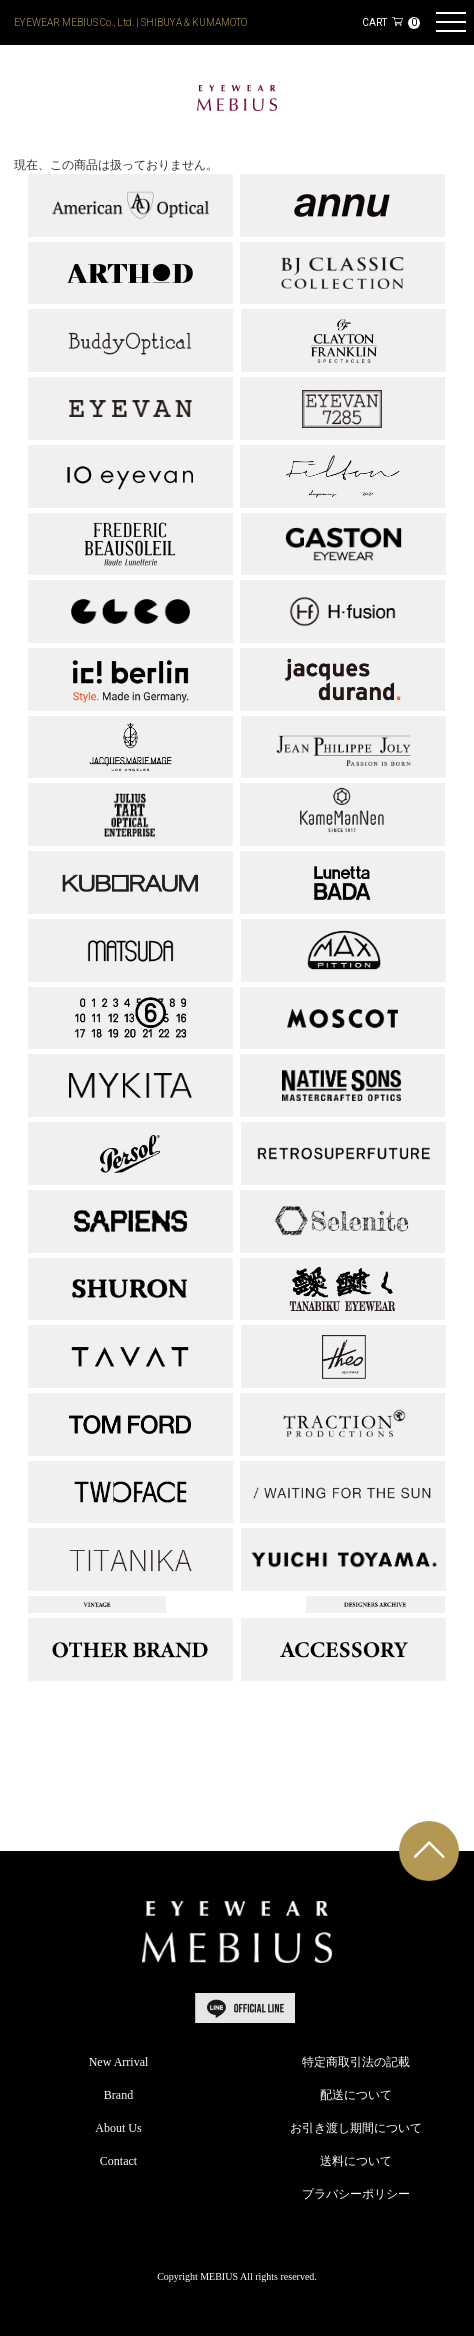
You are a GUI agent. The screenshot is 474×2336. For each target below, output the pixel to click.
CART (390, 22)
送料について (356, 2161)
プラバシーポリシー (356, 2194)
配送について (356, 2095)
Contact (118, 2161)
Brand (118, 2095)
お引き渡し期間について (356, 2128)
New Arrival (119, 2062)
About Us (118, 2128)
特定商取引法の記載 (356, 2062)
